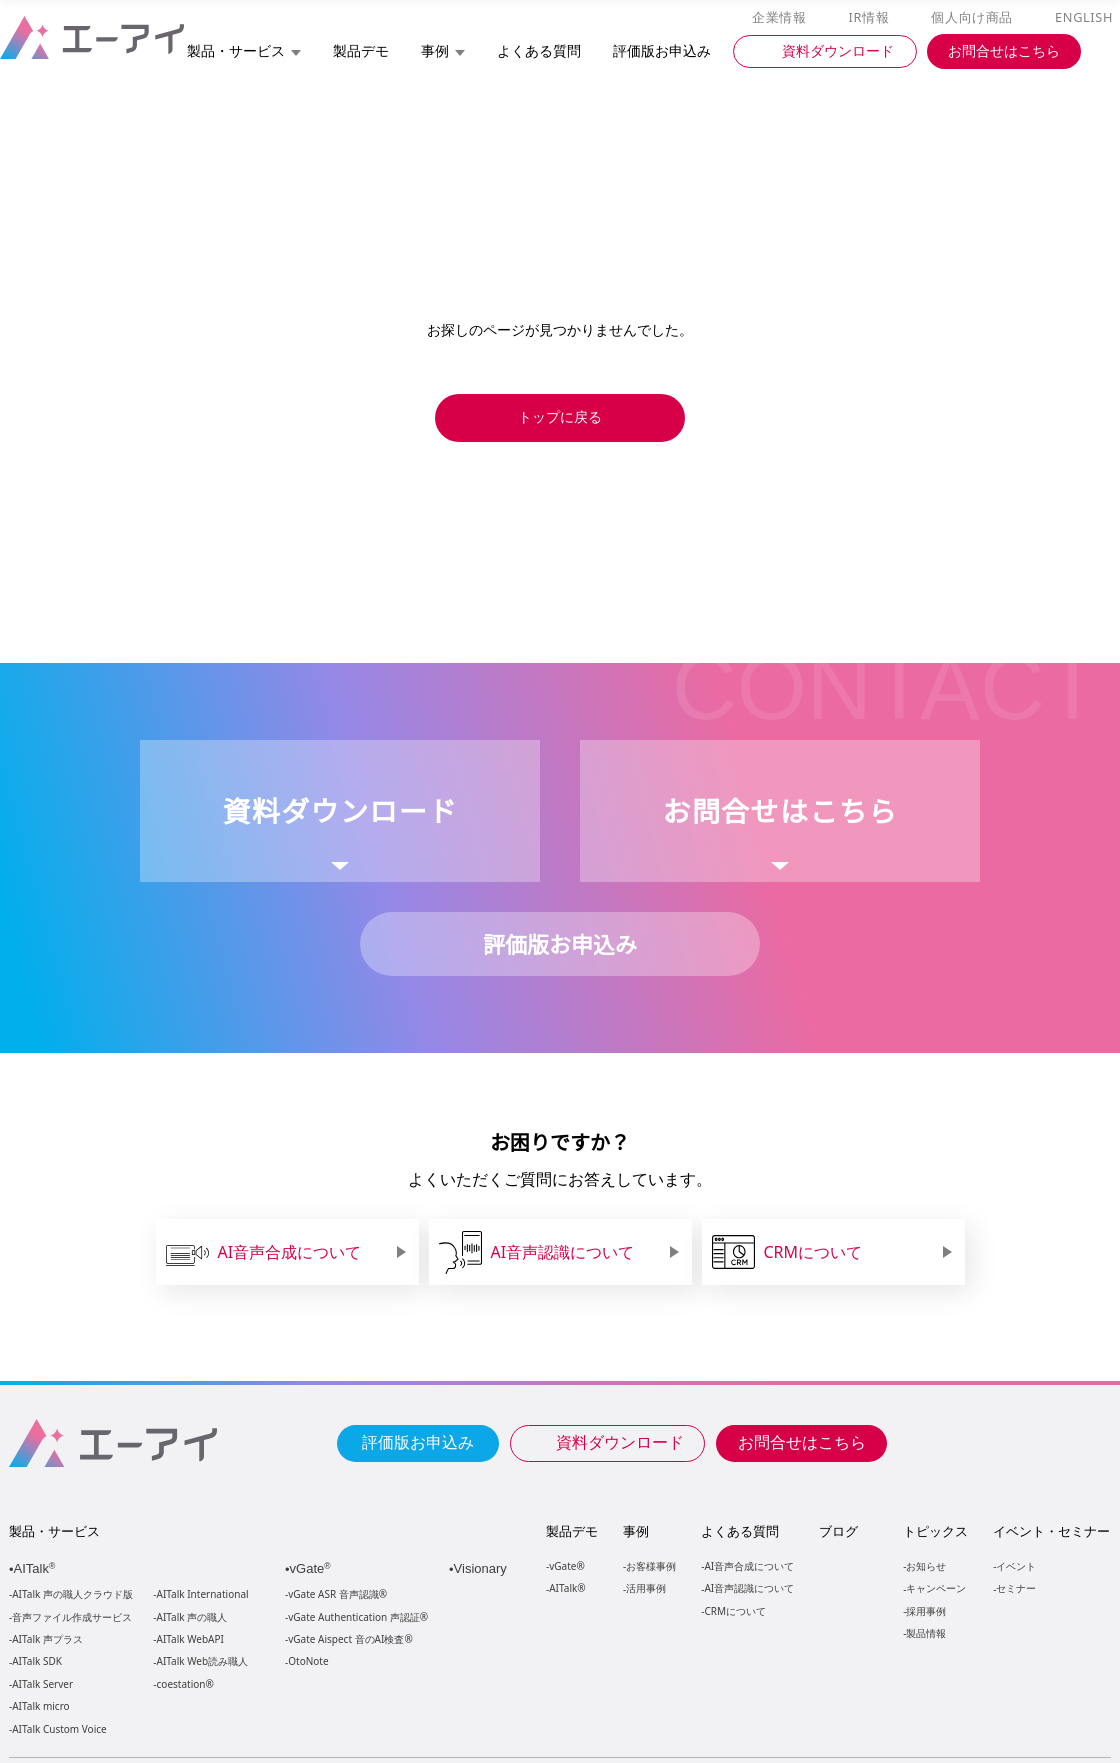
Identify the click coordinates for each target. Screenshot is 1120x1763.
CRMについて (734, 1610)
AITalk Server (42, 1684)
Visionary (482, 1568)
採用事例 (925, 1610)
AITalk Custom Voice (58, 1729)
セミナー (1015, 1587)
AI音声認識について (748, 1587)
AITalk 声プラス (47, 1639)
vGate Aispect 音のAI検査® (348, 1639)
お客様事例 (651, 1565)
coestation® (183, 1684)
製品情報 (925, 1632)
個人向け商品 (975, 18)
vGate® (565, 1565)
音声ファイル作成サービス (72, 1617)
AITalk (37, 1568)
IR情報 (872, 18)
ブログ (837, 1531)
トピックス (934, 1531)
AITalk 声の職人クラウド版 (72, 1594)
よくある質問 (740, 1531)
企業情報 (783, 18)
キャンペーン (935, 1587)
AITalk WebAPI (190, 1639)
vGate (312, 1568)
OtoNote (307, 1661)
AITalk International (203, 1594)
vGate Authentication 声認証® (356, 1617)
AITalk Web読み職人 (202, 1661)
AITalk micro (40, 1706)
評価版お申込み (418, 1441)
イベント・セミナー (1050, 1531)
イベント (1015, 1565)
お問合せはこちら (802, 1441)
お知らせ (925, 1565)
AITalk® (566, 1587)
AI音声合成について (748, 1565)
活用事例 (646, 1587)
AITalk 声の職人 (192, 1617)
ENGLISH (1085, 18)
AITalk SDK (37, 1661)
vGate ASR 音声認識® (335, 1594)
